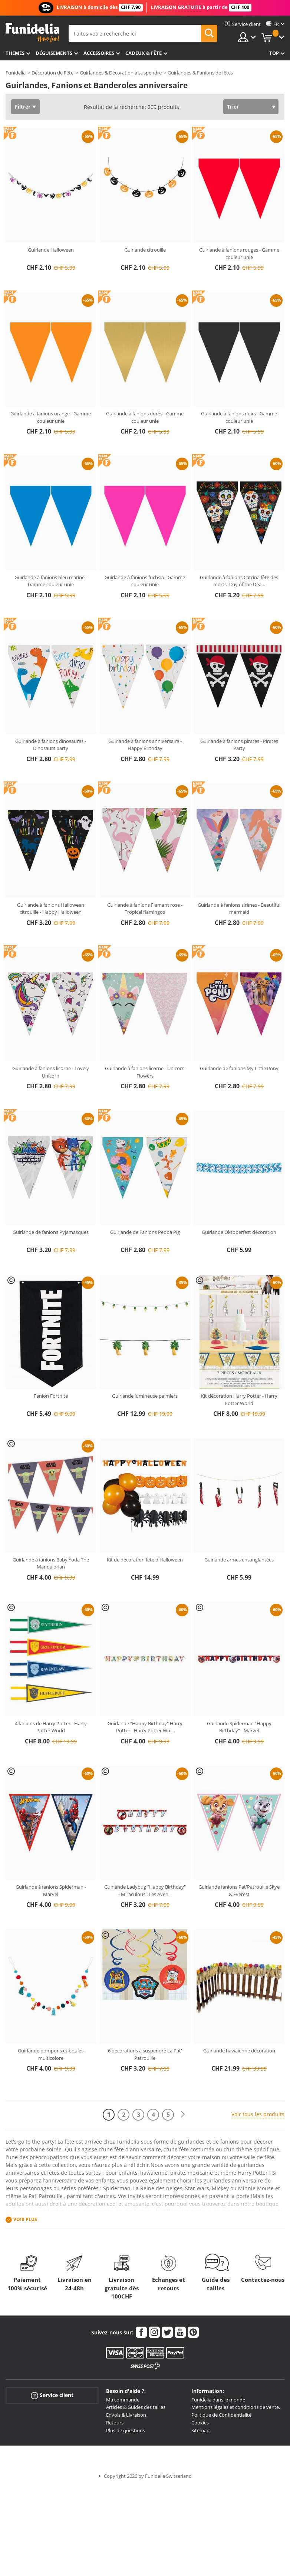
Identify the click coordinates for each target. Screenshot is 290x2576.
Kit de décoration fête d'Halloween (145, 1559)
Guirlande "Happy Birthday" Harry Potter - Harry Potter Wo (145, 1727)
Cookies (200, 2422)
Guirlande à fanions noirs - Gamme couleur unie (239, 417)
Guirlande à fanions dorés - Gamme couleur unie (145, 417)
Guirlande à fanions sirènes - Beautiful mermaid (239, 909)
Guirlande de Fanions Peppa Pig (145, 1232)
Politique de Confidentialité (221, 2414)
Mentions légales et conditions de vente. (235, 2407)
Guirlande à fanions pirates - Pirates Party (239, 745)
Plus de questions (125, 2430)
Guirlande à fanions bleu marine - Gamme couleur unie (50, 581)
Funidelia (16, 72)
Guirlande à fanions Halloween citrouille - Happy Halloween (50, 909)
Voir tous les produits (257, 2114)
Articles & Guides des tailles (135, 2407)
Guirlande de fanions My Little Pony (239, 1068)
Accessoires (98, 53)
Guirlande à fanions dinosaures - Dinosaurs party (50, 745)
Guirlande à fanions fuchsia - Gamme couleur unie (145, 581)
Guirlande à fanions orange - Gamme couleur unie (50, 417)
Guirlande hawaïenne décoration (239, 2050)
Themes (15, 53)
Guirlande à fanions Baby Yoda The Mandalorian (51, 1563)
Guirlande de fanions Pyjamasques (51, 1232)
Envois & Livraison (126, 2414)
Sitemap (200, 2430)
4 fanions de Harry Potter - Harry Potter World (51, 1727)
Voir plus (25, 2219)
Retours (114, 2422)
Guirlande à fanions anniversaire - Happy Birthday (145, 745)
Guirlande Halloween (51, 249)
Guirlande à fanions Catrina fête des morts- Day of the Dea (239, 581)
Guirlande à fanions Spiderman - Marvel (51, 1890)
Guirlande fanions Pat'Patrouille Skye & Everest (239, 1890)
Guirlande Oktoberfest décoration (239, 1232)
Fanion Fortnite (51, 1395)
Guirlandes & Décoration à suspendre (121, 72)
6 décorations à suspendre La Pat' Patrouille (145, 2054)
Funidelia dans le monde (218, 2399)
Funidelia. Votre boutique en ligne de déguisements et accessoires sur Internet (32, 33)
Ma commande (122, 2399)
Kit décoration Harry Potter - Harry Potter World (239, 1399)
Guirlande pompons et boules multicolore (50, 2054)
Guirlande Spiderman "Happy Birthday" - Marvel (239, 1727)
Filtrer (22, 106)
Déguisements (54, 53)
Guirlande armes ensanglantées (239, 1559)
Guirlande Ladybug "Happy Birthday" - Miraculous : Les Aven (145, 1890)
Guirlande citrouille (145, 249)
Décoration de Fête (52, 72)
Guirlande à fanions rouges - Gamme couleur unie (239, 253)
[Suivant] (183, 2114)
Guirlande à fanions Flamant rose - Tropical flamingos (144, 909)
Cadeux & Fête (143, 53)
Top (274, 53)
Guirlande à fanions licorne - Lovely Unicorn (50, 1072)
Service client (52, 2395)
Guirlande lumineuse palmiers (145, 1395)
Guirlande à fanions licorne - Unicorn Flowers (145, 1072)
